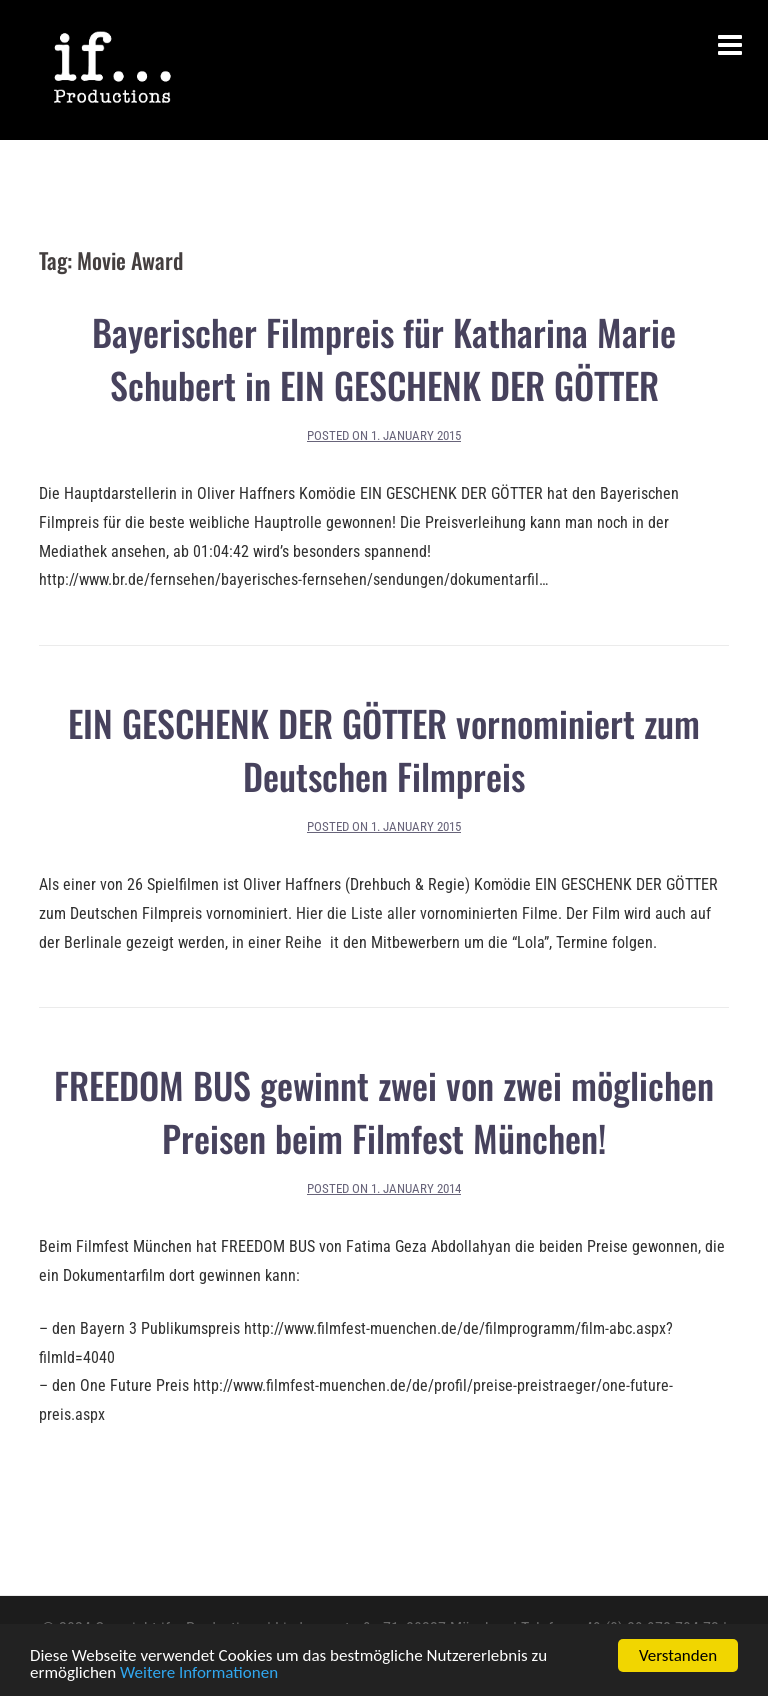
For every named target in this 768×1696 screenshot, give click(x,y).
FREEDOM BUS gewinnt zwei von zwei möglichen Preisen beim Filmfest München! (384, 1111)
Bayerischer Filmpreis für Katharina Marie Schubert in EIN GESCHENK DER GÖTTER (384, 358)
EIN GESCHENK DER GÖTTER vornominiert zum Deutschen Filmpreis (384, 749)
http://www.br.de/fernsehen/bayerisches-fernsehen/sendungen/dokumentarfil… (293, 579)
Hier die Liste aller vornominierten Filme (427, 913)
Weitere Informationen (199, 1673)
